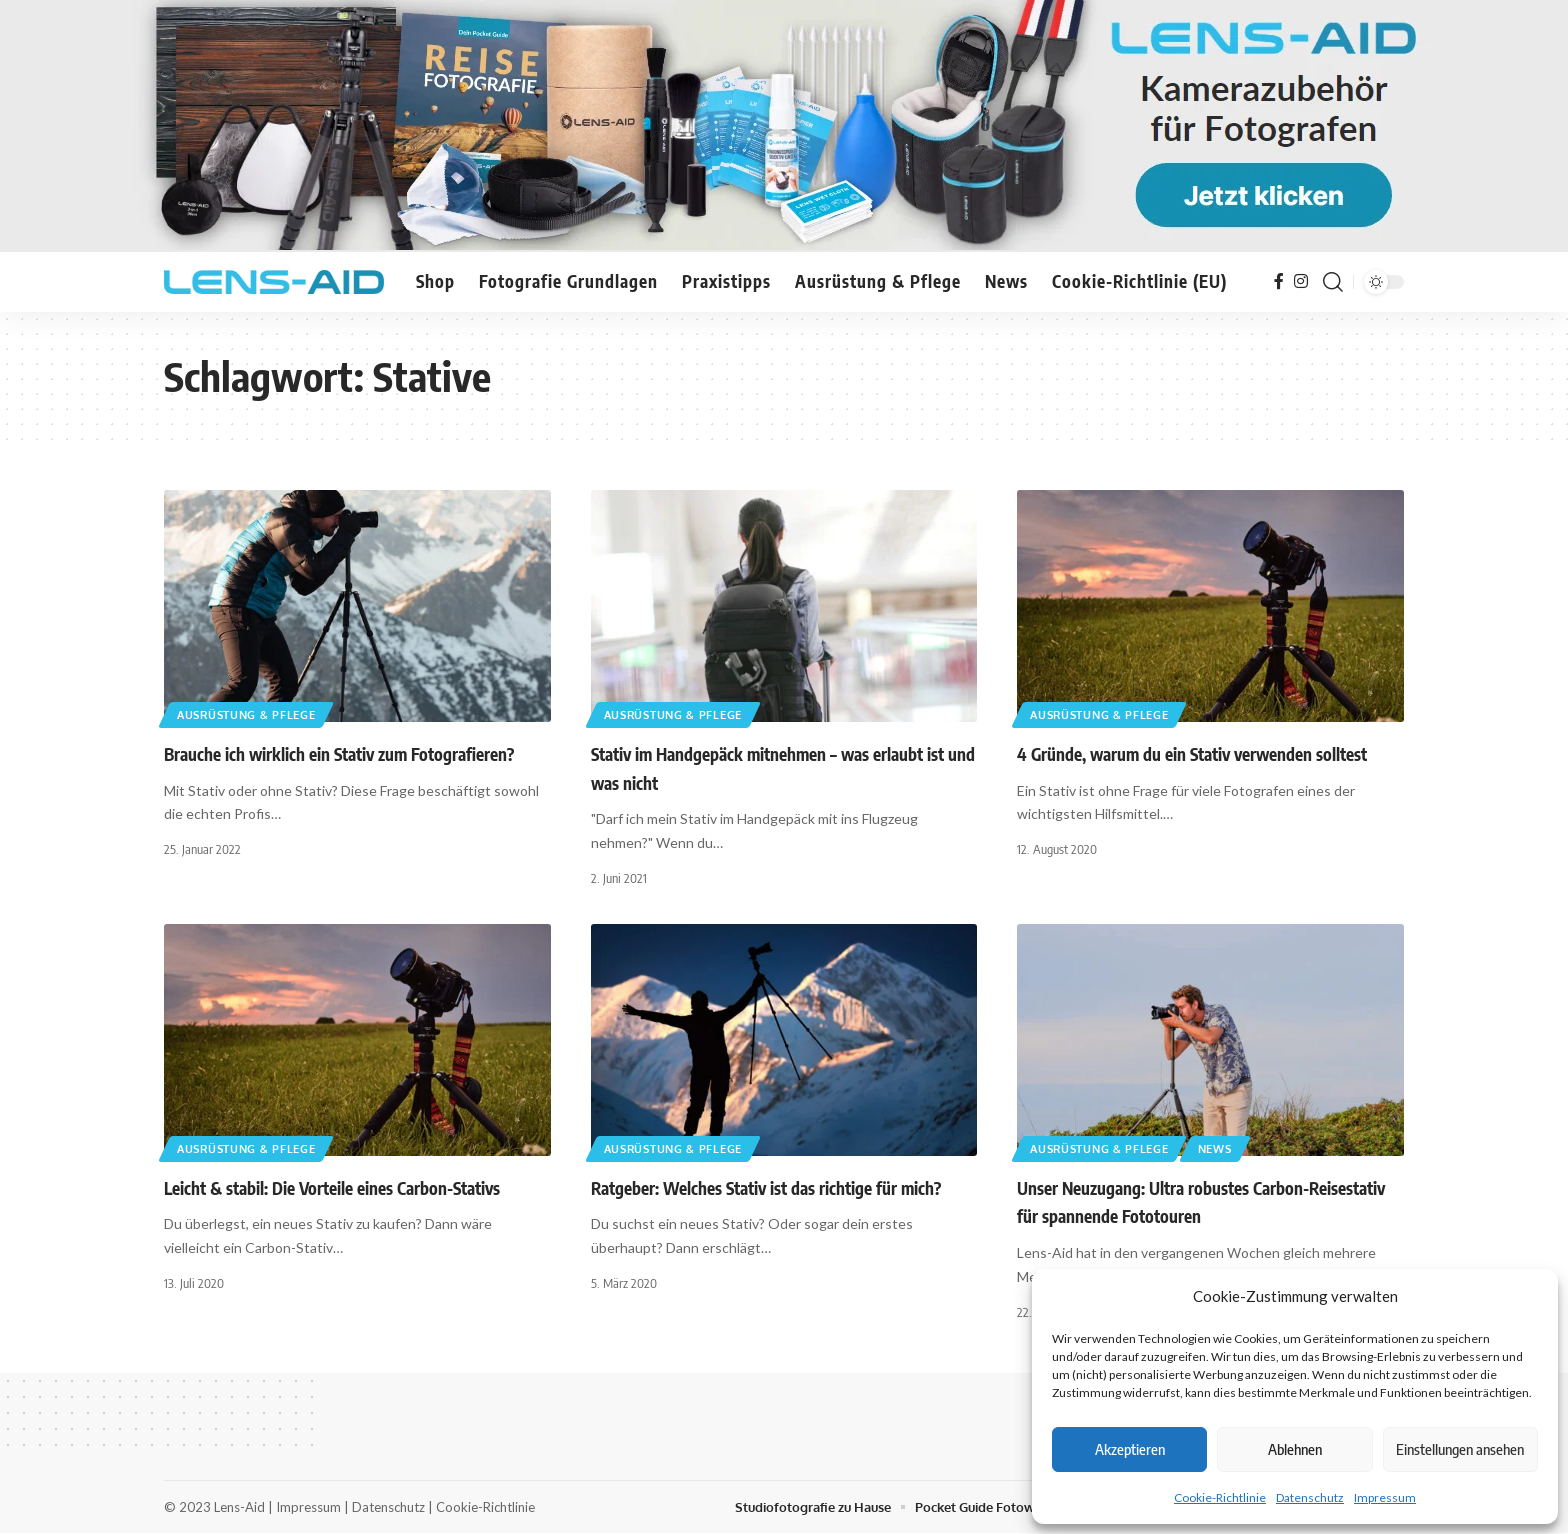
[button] (1333, 282)
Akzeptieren (1130, 1449)
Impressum (1385, 1497)
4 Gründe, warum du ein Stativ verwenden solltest (1192, 754)
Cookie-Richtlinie (1220, 1497)
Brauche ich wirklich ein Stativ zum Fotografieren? (339, 754)
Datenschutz (1310, 1497)
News (1232, 1147)
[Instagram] (1301, 281)
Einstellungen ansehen (1460, 1449)
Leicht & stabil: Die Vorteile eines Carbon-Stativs (332, 1188)
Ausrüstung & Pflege (253, 713)
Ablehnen (1295, 1449)
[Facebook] (1279, 281)
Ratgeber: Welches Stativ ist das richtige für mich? (766, 1188)
